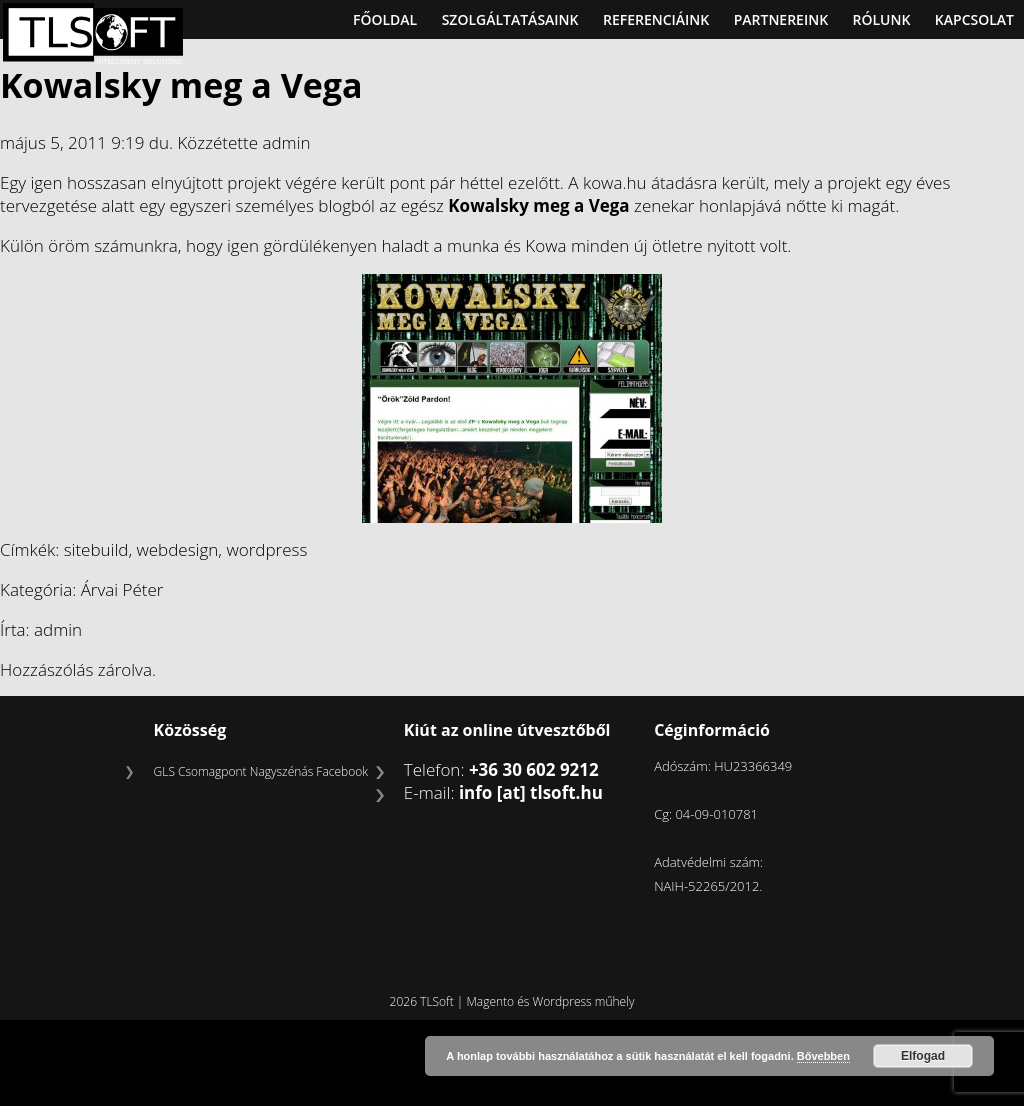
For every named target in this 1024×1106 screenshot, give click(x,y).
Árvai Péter (122, 589)
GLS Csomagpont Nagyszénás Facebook (261, 771)
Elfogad (923, 1056)
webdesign (178, 549)
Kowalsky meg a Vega (181, 85)
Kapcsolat (974, 19)
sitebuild (96, 549)
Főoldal (385, 19)
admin (286, 142)
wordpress (266, 549)
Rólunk (882, 19)
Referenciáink (656, 19)
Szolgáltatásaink (510, 19)
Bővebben (823, 1056)
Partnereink (781, 19)
